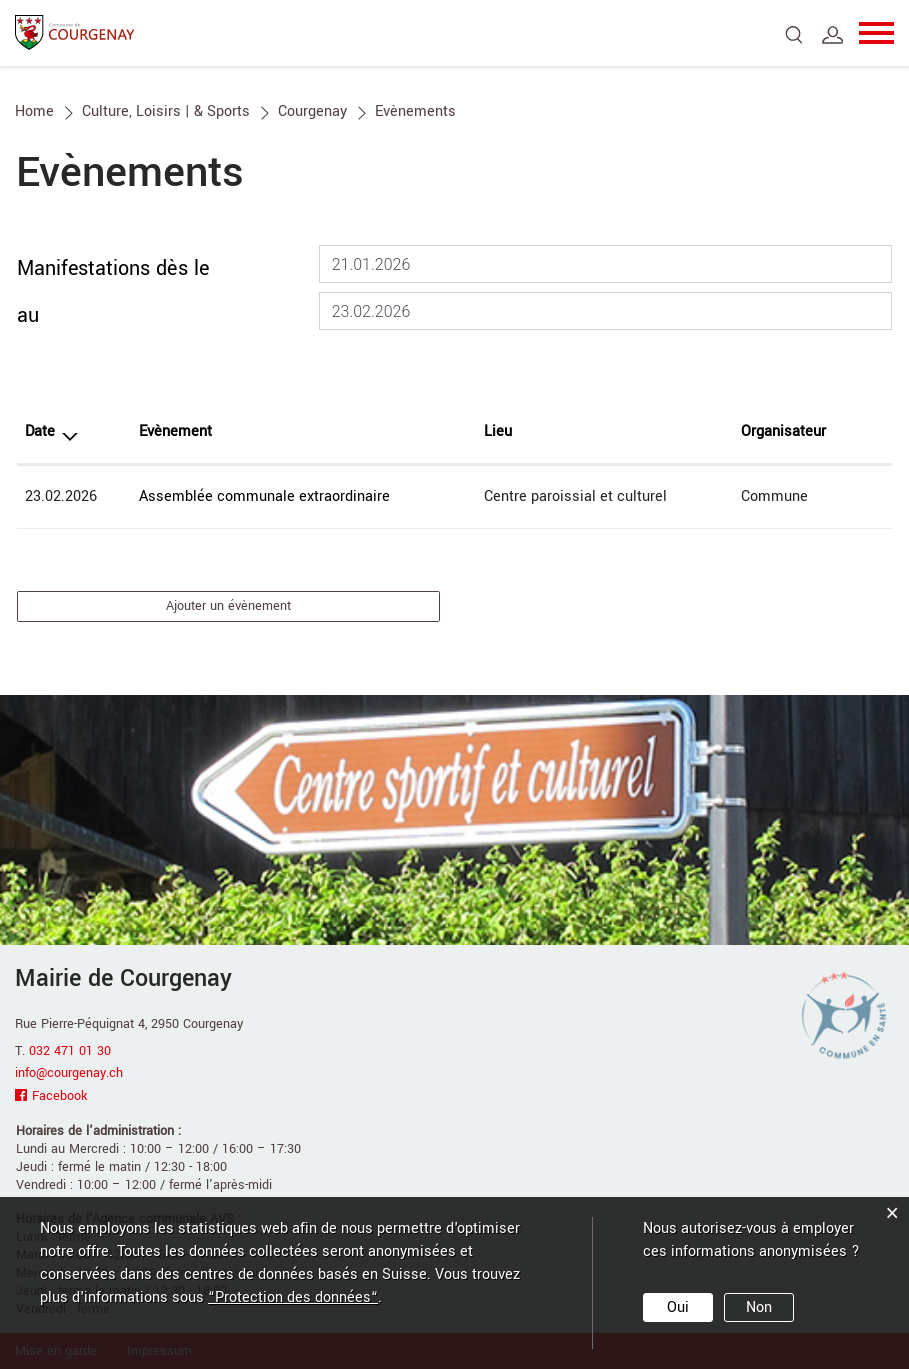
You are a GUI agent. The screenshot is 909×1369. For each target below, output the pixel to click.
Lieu (498, 431)
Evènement (175, 431)
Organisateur (783, 431)
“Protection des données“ (293, 1297)
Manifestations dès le (113, 268)
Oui (678, 1307)
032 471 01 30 (70, 1051)
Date (40, 431)
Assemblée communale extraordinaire (264, 496)
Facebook (59, 1096)
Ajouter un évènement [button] (228, 606)
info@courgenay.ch (69, 1073)
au (28, 315)
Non (759, 1307)
